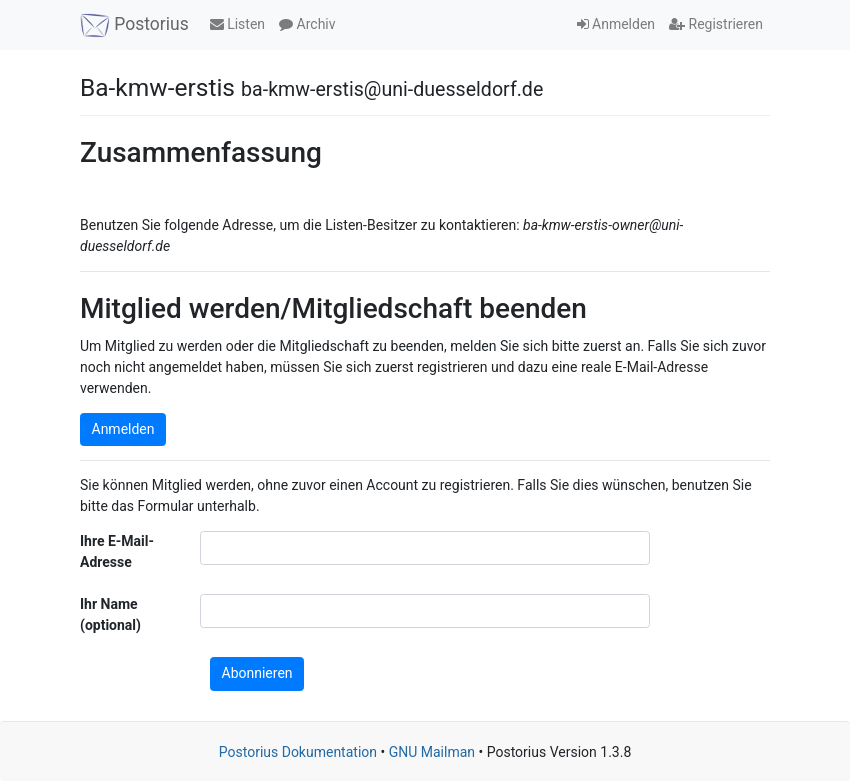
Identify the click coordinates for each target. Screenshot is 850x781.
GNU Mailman (432, 752)
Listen (237, 24)
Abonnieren (257, 673)
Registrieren (716, 24)
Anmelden (616, 24)
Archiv (307, 24)
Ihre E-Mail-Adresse (117, 551)
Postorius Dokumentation (298, 752)
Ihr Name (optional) (110, 614)
